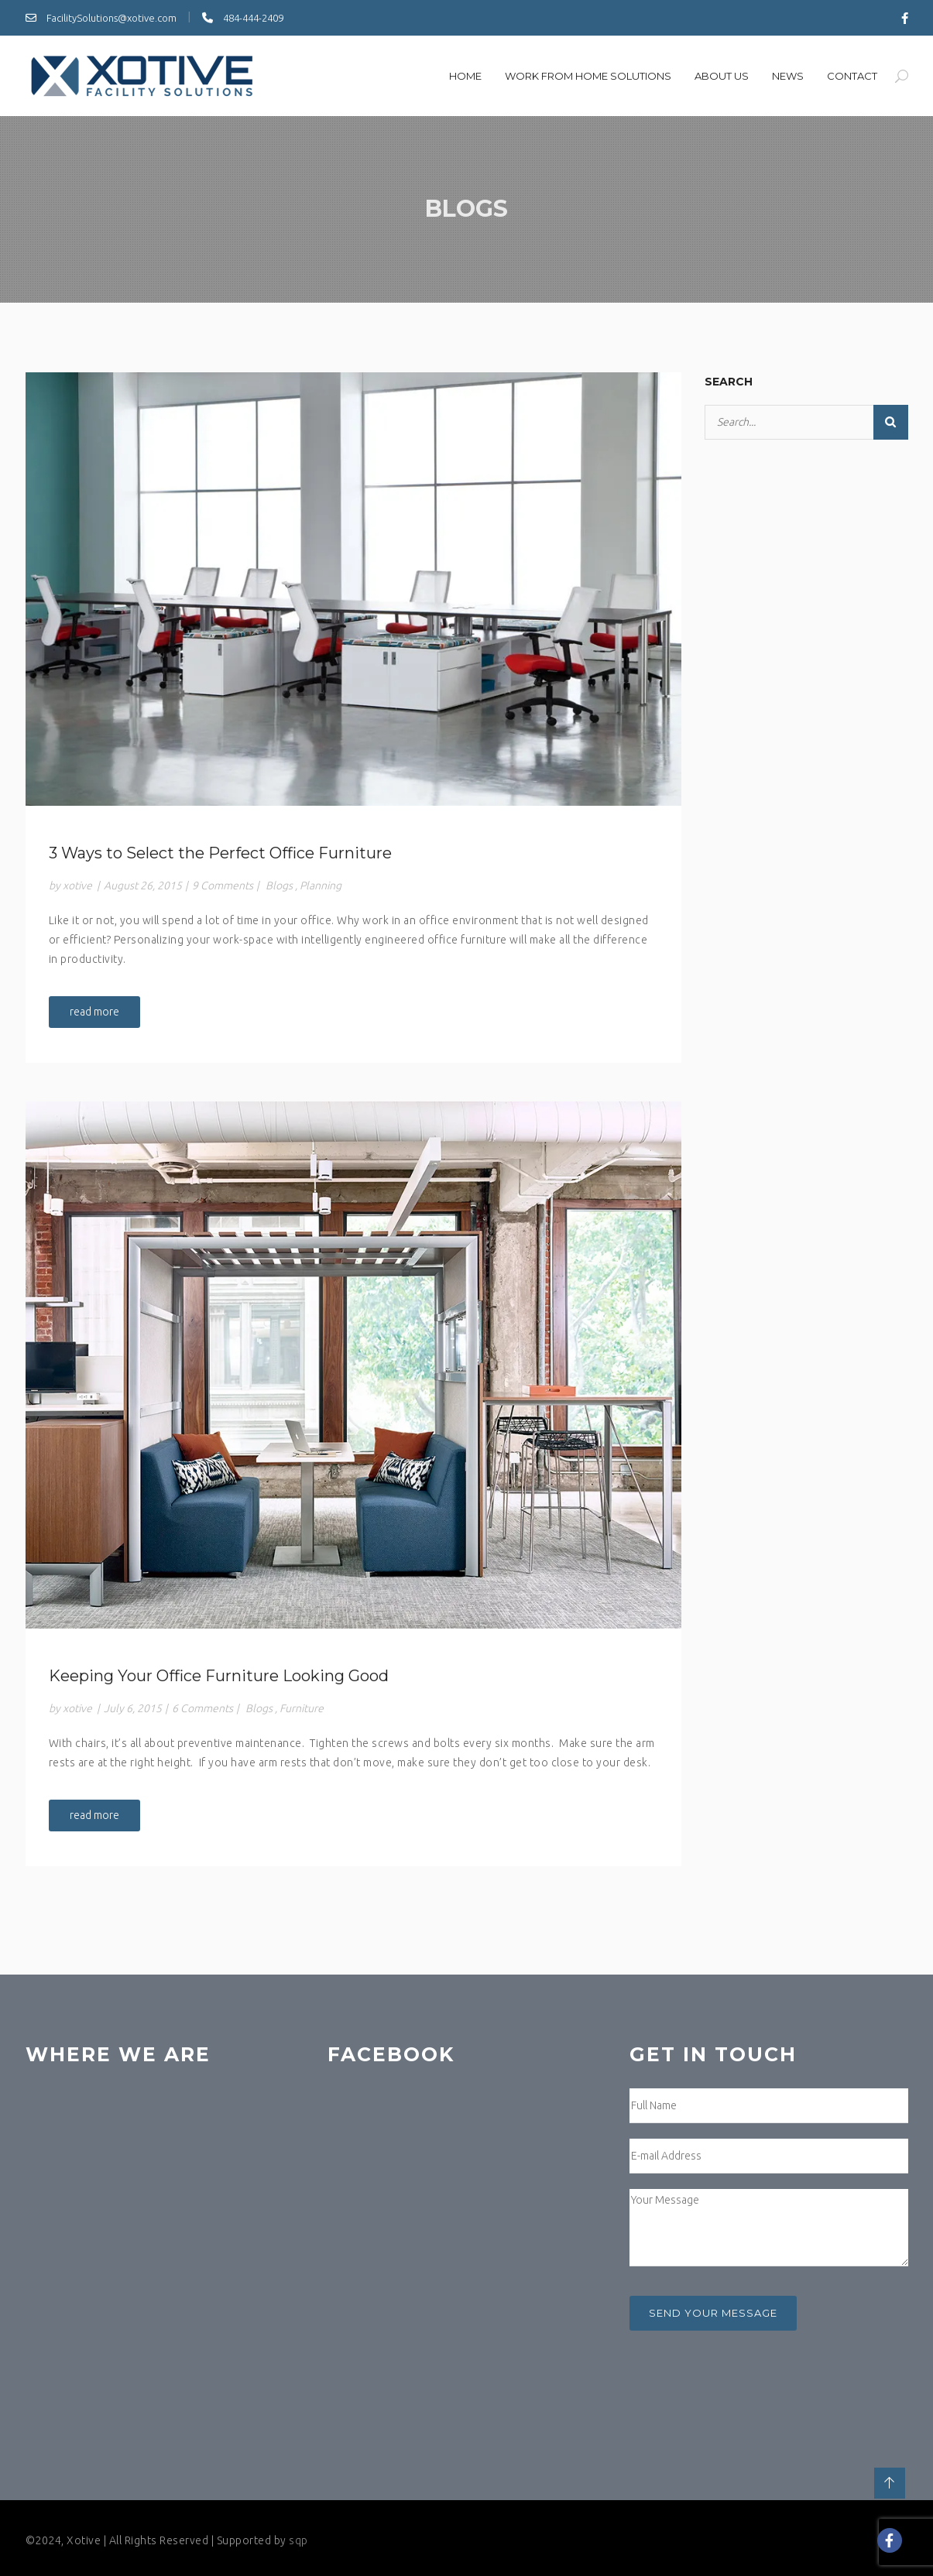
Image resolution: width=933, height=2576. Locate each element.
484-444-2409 (242, 17)
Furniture (302, 1708)
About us (722, 76)
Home (465, 76)
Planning (320, 885)
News (788, 76)
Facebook (391, 2054)
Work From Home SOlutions (588, 76)
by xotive (70, 885)
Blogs (279, 885)
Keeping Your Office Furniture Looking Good (219, 1676)
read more (94, 1011)
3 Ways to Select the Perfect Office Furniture (220, 853)
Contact (852, 76)
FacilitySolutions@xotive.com (101, 17)
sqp (298, 2540)
